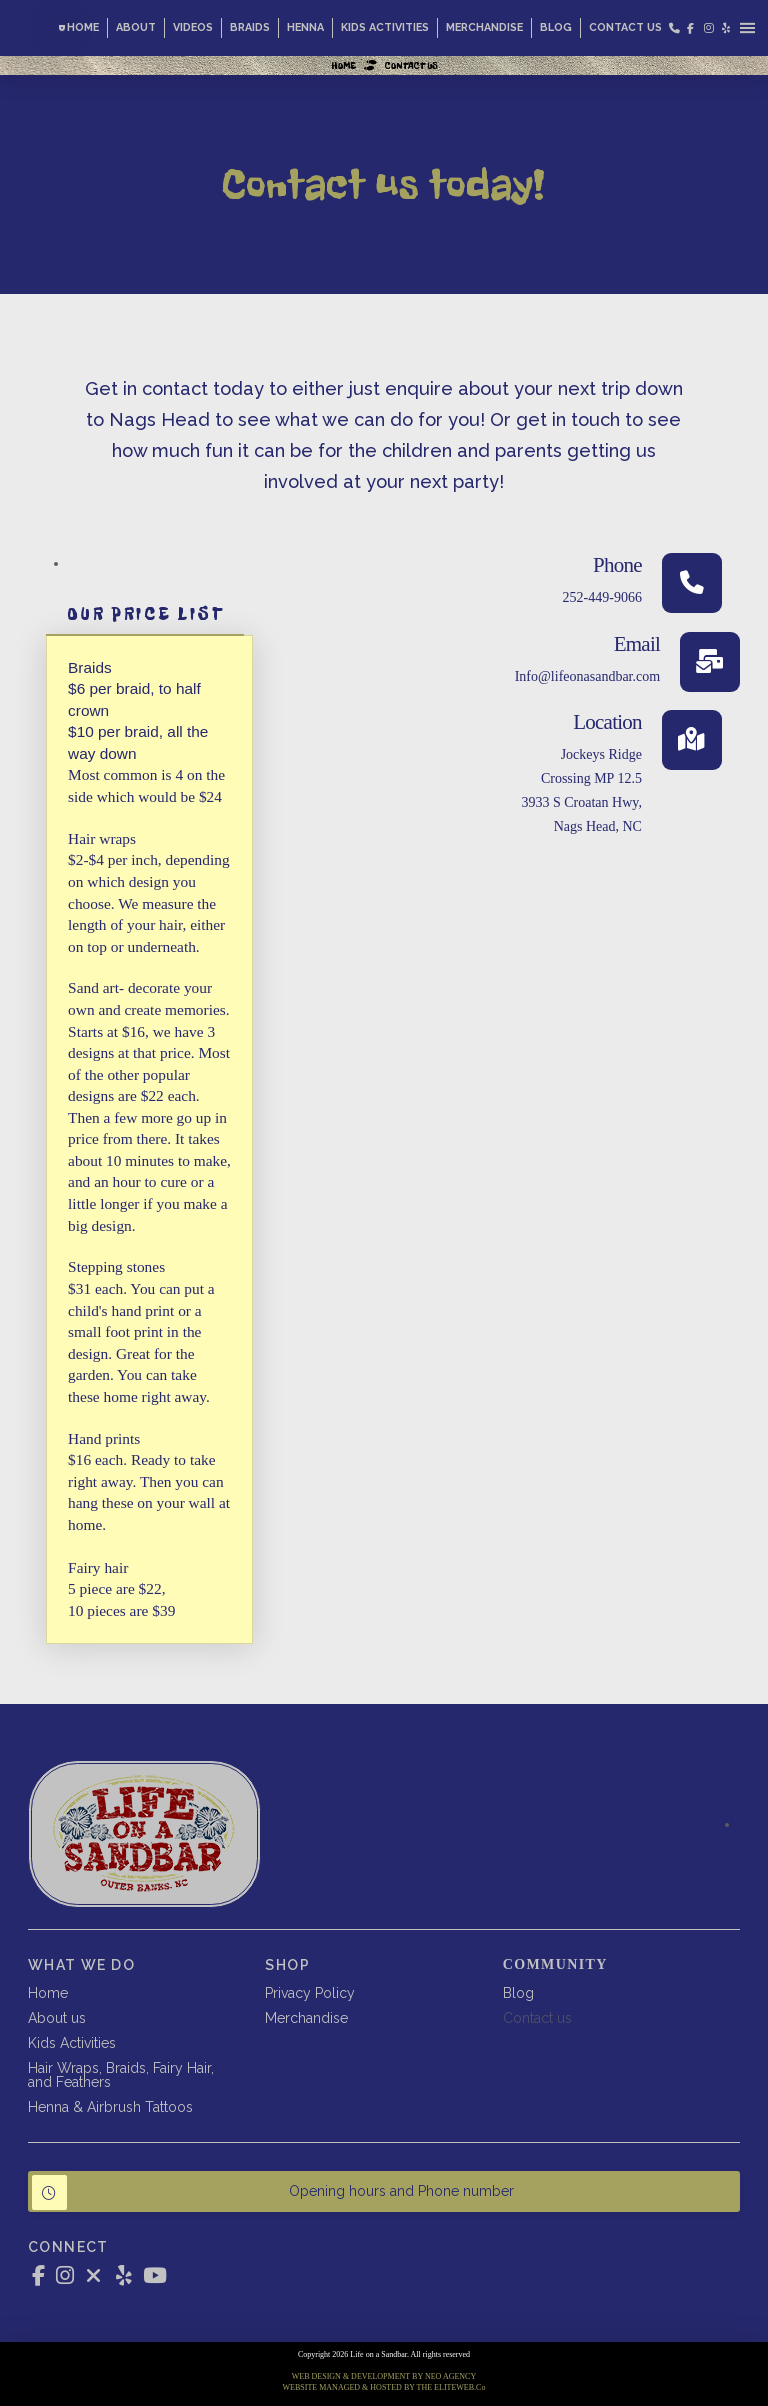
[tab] (145, 614)
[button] (747, 27)
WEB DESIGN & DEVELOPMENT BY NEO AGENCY (384, 2376)
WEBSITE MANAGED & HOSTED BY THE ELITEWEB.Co (384, 2387)
